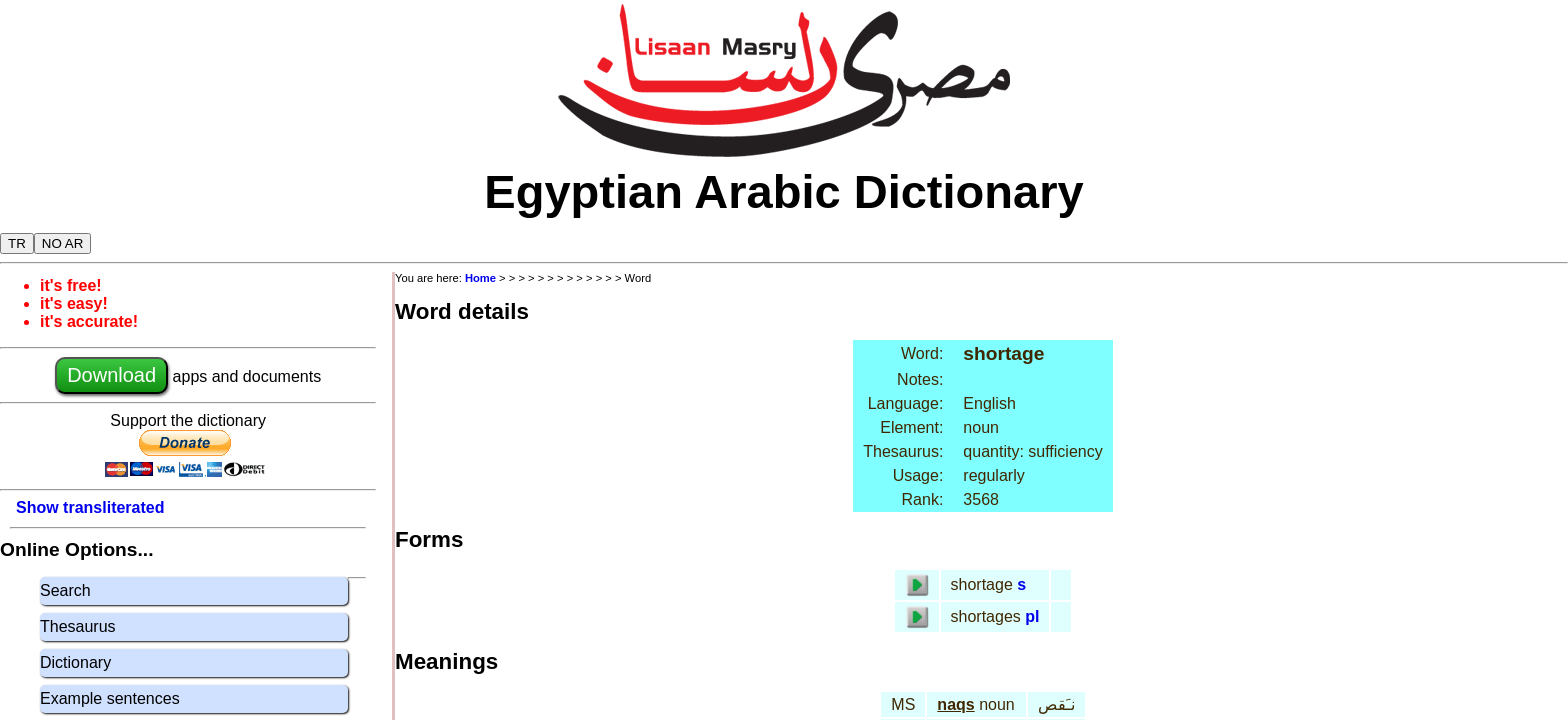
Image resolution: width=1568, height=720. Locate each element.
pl (1032, 616)
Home (480, 278)
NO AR (62, 243)
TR (17, 243)
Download (111, 375)
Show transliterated (90, 507)
